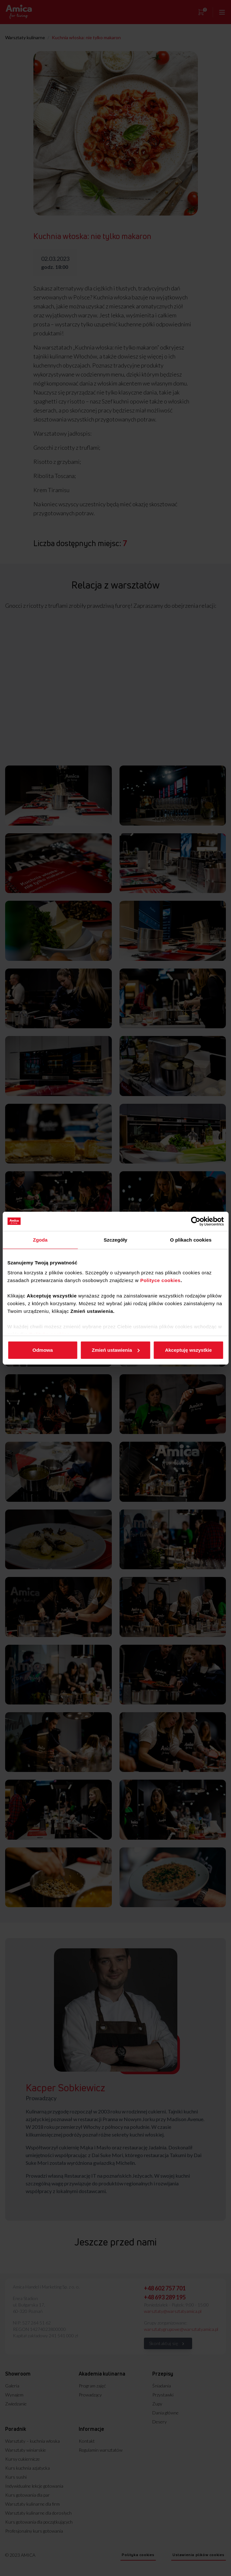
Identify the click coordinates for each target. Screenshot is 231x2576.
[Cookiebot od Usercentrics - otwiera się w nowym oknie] (195, 1221)
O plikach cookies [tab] (190, 1240)
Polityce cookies (160, 1280)
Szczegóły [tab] (115, 1240)
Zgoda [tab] (40, 1240)
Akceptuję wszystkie (188, 1350)
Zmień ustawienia (116, 1350)
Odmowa (42, 1350)
